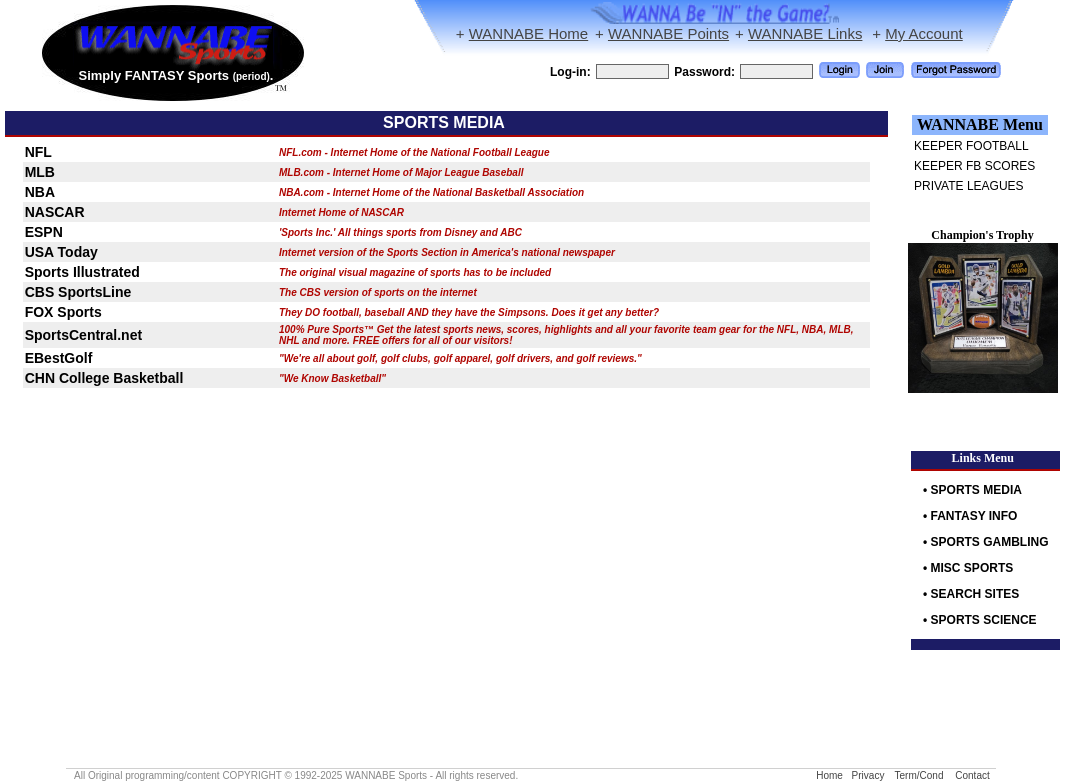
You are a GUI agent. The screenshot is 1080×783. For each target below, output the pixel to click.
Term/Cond (919, 775)
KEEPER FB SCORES (974, 166)
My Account (924, 33)
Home (829, 775)
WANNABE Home (528, 33)
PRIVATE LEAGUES (969, 186)
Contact (972, 775)
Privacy (868, 775)
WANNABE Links (805, 33)
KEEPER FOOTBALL (971, 146)
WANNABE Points (668, 33)
